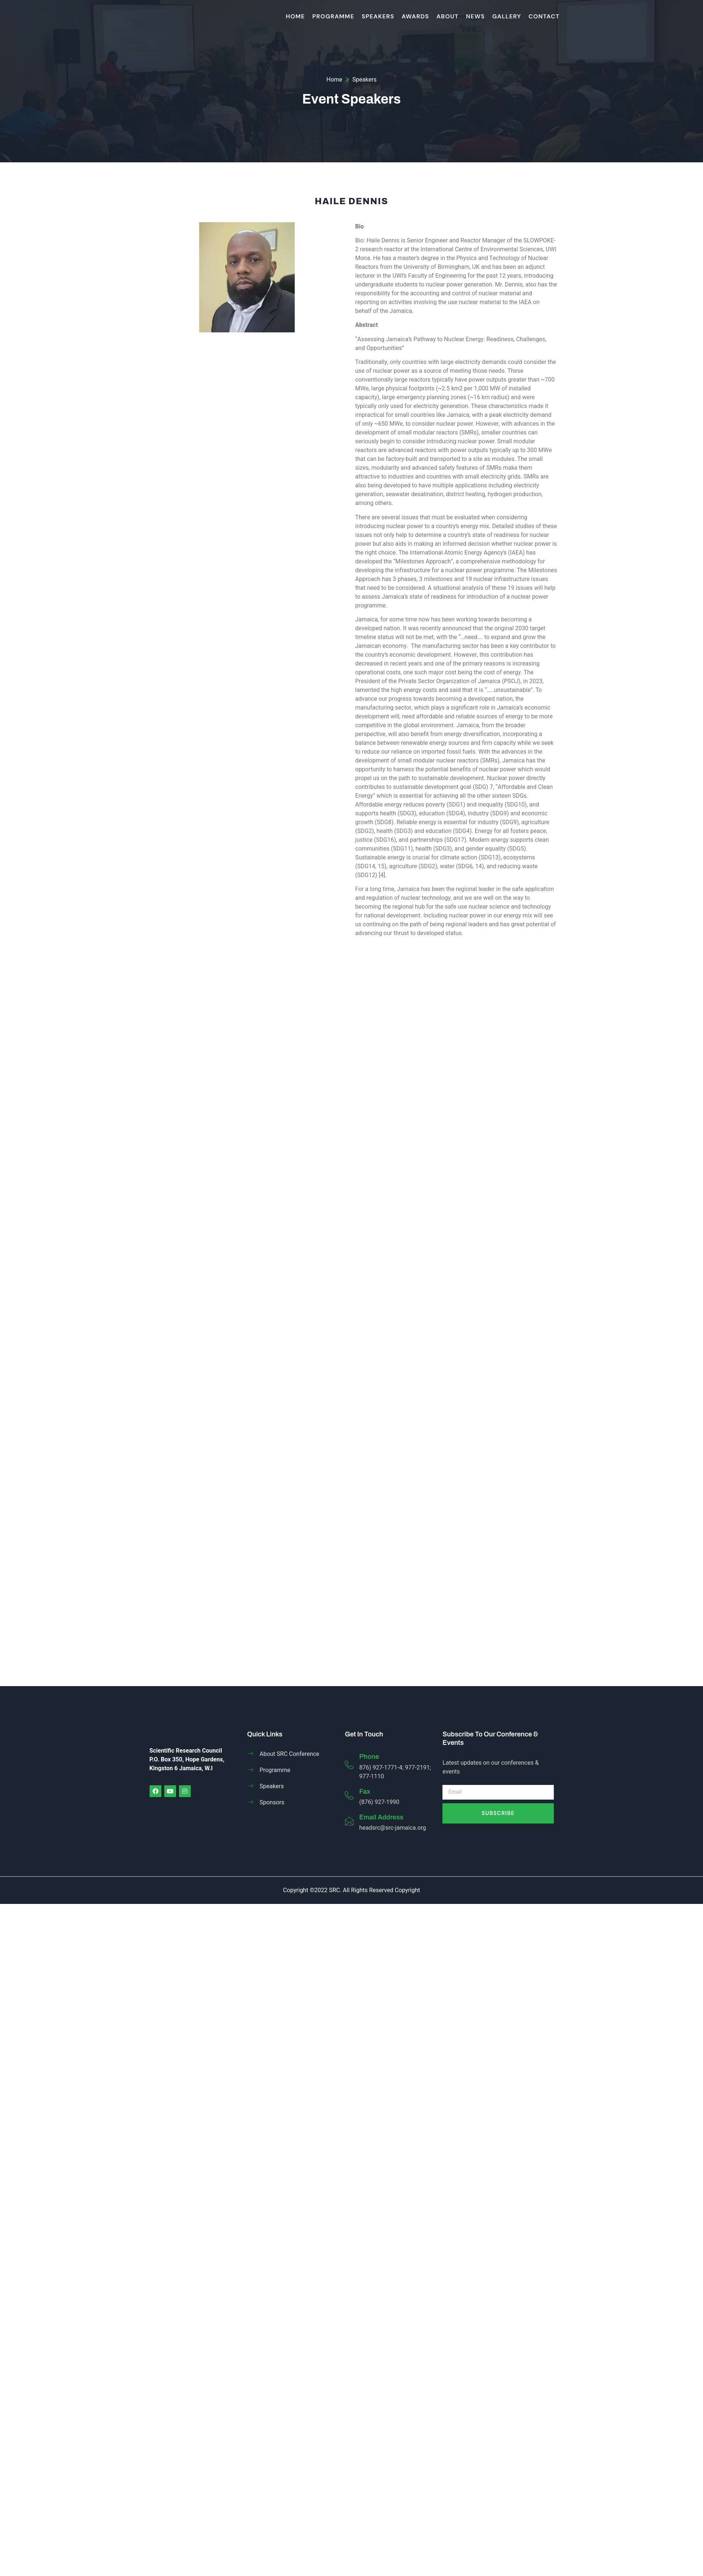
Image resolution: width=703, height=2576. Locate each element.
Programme (333, 16)
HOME (295, 16)
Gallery (506, 16)
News (475, 16)
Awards (415, 16)
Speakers (378, 16)
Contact (543, 16)
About (448, 16)
